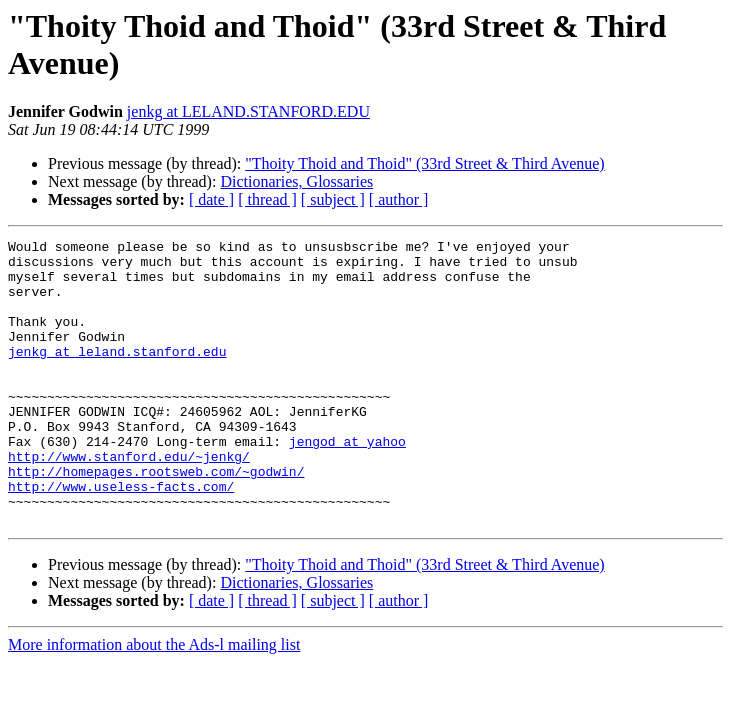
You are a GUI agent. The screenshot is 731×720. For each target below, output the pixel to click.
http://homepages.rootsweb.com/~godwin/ (156, 519)
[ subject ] (333, 199)
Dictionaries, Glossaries (296, 181)
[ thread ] (267, 199)
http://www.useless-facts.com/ (121, 537)
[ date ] (211, 199)
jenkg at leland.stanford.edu (117, 375)
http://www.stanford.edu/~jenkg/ (129, 501)
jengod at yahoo (347, 483)
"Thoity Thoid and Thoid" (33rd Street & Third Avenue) (424, 163)
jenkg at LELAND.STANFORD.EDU (248, 111)
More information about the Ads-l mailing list (154, 701)
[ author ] (399, 199)
